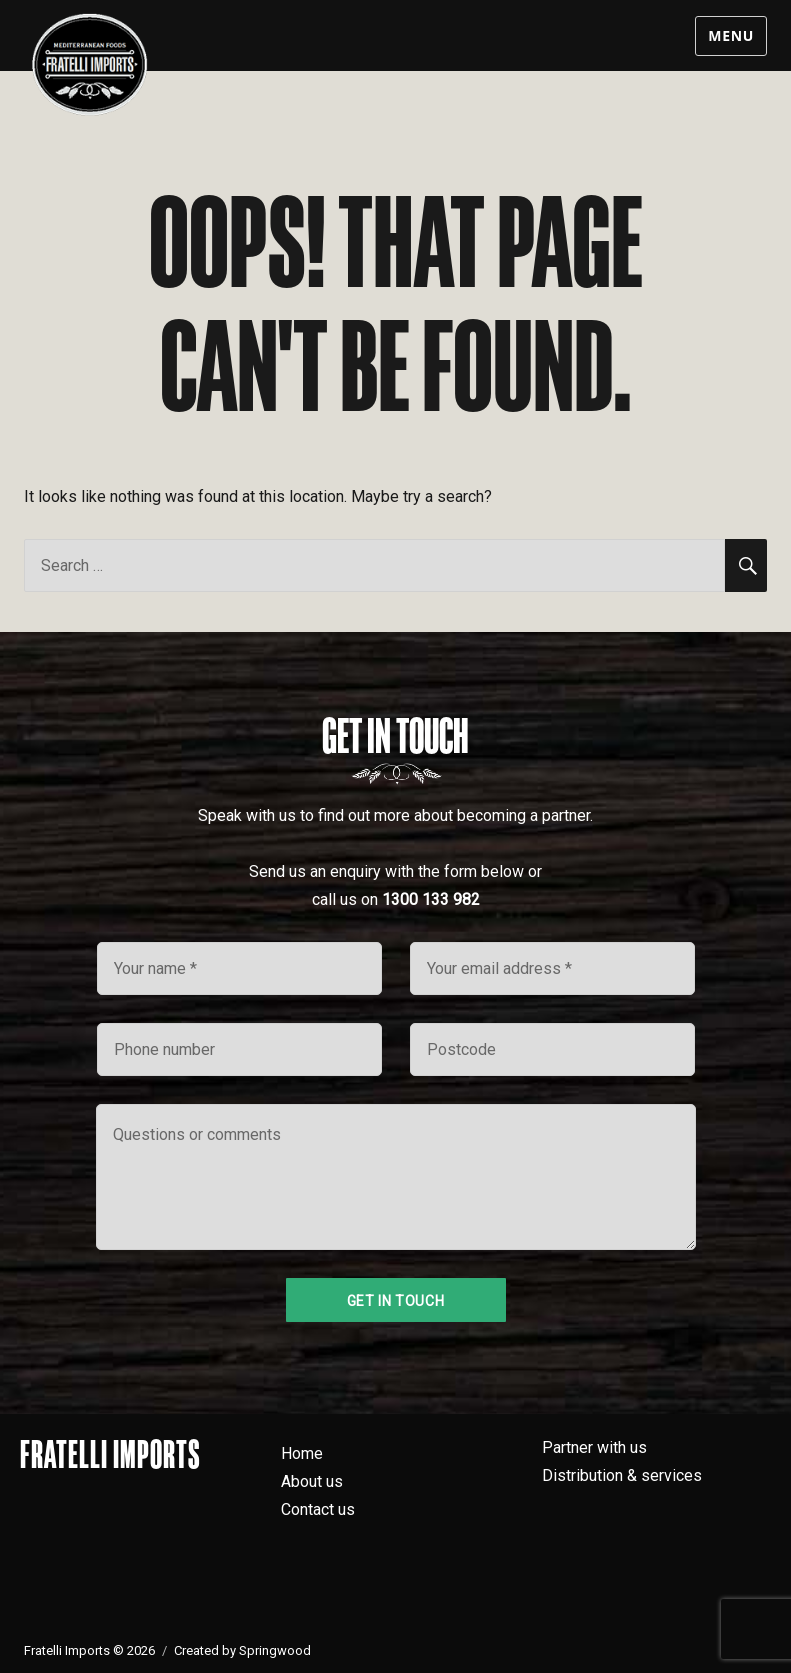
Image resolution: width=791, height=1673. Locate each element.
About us (312, 1481)
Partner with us (594, 1447)
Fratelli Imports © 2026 (89, 1650)
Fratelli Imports (110, 1454)
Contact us (318, 1509)
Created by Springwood (242, 1650)
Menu (731, 35)
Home (302, 1453)
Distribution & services (622, 1475)
